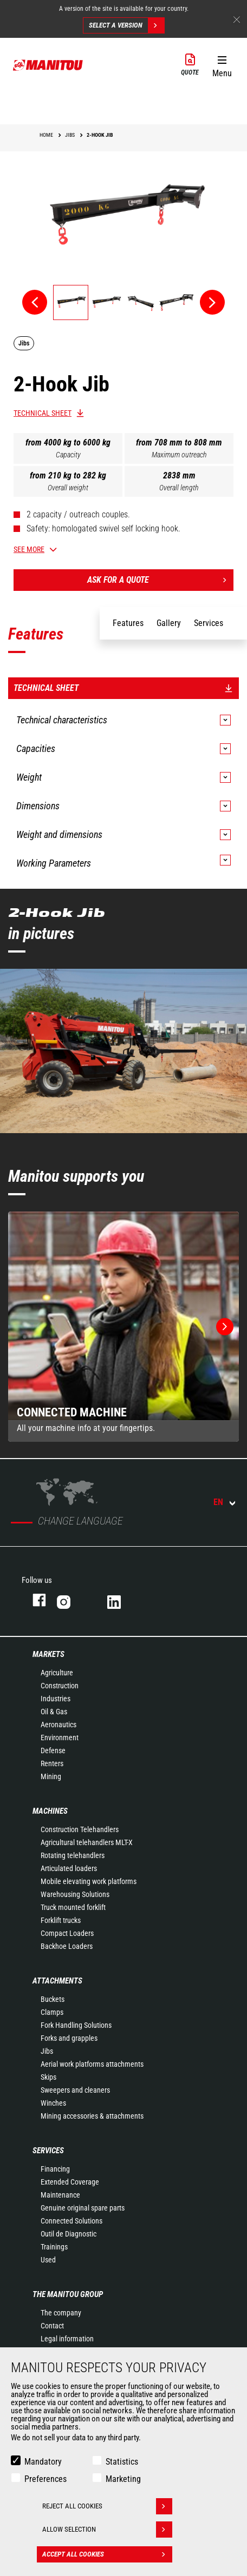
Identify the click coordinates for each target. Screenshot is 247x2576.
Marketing (123, 2479)
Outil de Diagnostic (68, 2233)
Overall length (179, 487)
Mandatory (43, 2462)
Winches (53, 2103)
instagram (71, 1600)
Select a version (126, 25)
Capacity (68, 454)
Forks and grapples (69, 2038)
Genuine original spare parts (83, 2208)
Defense (53, 1750)
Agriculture (57, 1672)
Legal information (67, 2338)
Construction (60, 1685)
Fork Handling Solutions (76, 2025)
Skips (48, 2077)
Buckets (52, 1999)
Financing (55, 2169)
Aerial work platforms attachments (92, 2064)
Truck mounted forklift (73, 1907)
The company (61, 2312)
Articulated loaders (69, 1868)
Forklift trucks (61, 1920)
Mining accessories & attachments (92, 2116)
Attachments (57, 1981)
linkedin (121, 1600)
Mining (51, 1776)
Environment (60, 1737)
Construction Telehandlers (80, 1829)
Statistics (122, 2462)
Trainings (54, 2246)
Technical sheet (43, 413)
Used (48, 2259)
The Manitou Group (67, 2294)
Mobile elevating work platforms (88, 1881)
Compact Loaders (67, 1933)
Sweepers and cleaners (75, 2090)
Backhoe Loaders (67, 1946)
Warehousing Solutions (75, 1894)
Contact (52, 2325)
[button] (222, 64)
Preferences (45, 2479)
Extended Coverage (70, 2182)
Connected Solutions (71, 2220)
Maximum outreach (179, 454)
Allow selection (107, 2529)
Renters (52, 1763)
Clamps (52, 2012)
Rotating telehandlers (73, 1855)
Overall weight (68, 487)
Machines (50, 1811)
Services (48, 2150)
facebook (34, 1600)
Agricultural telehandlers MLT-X (87, 1842)
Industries (55, 1698)
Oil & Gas (54, 1711)
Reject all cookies (107, 2506)
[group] (123, 1327)
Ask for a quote (160, 580)
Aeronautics (58, 1724)
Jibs (47, 2051)
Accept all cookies (107, 2554)
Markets (48, 1654)
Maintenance (60, 2195)
